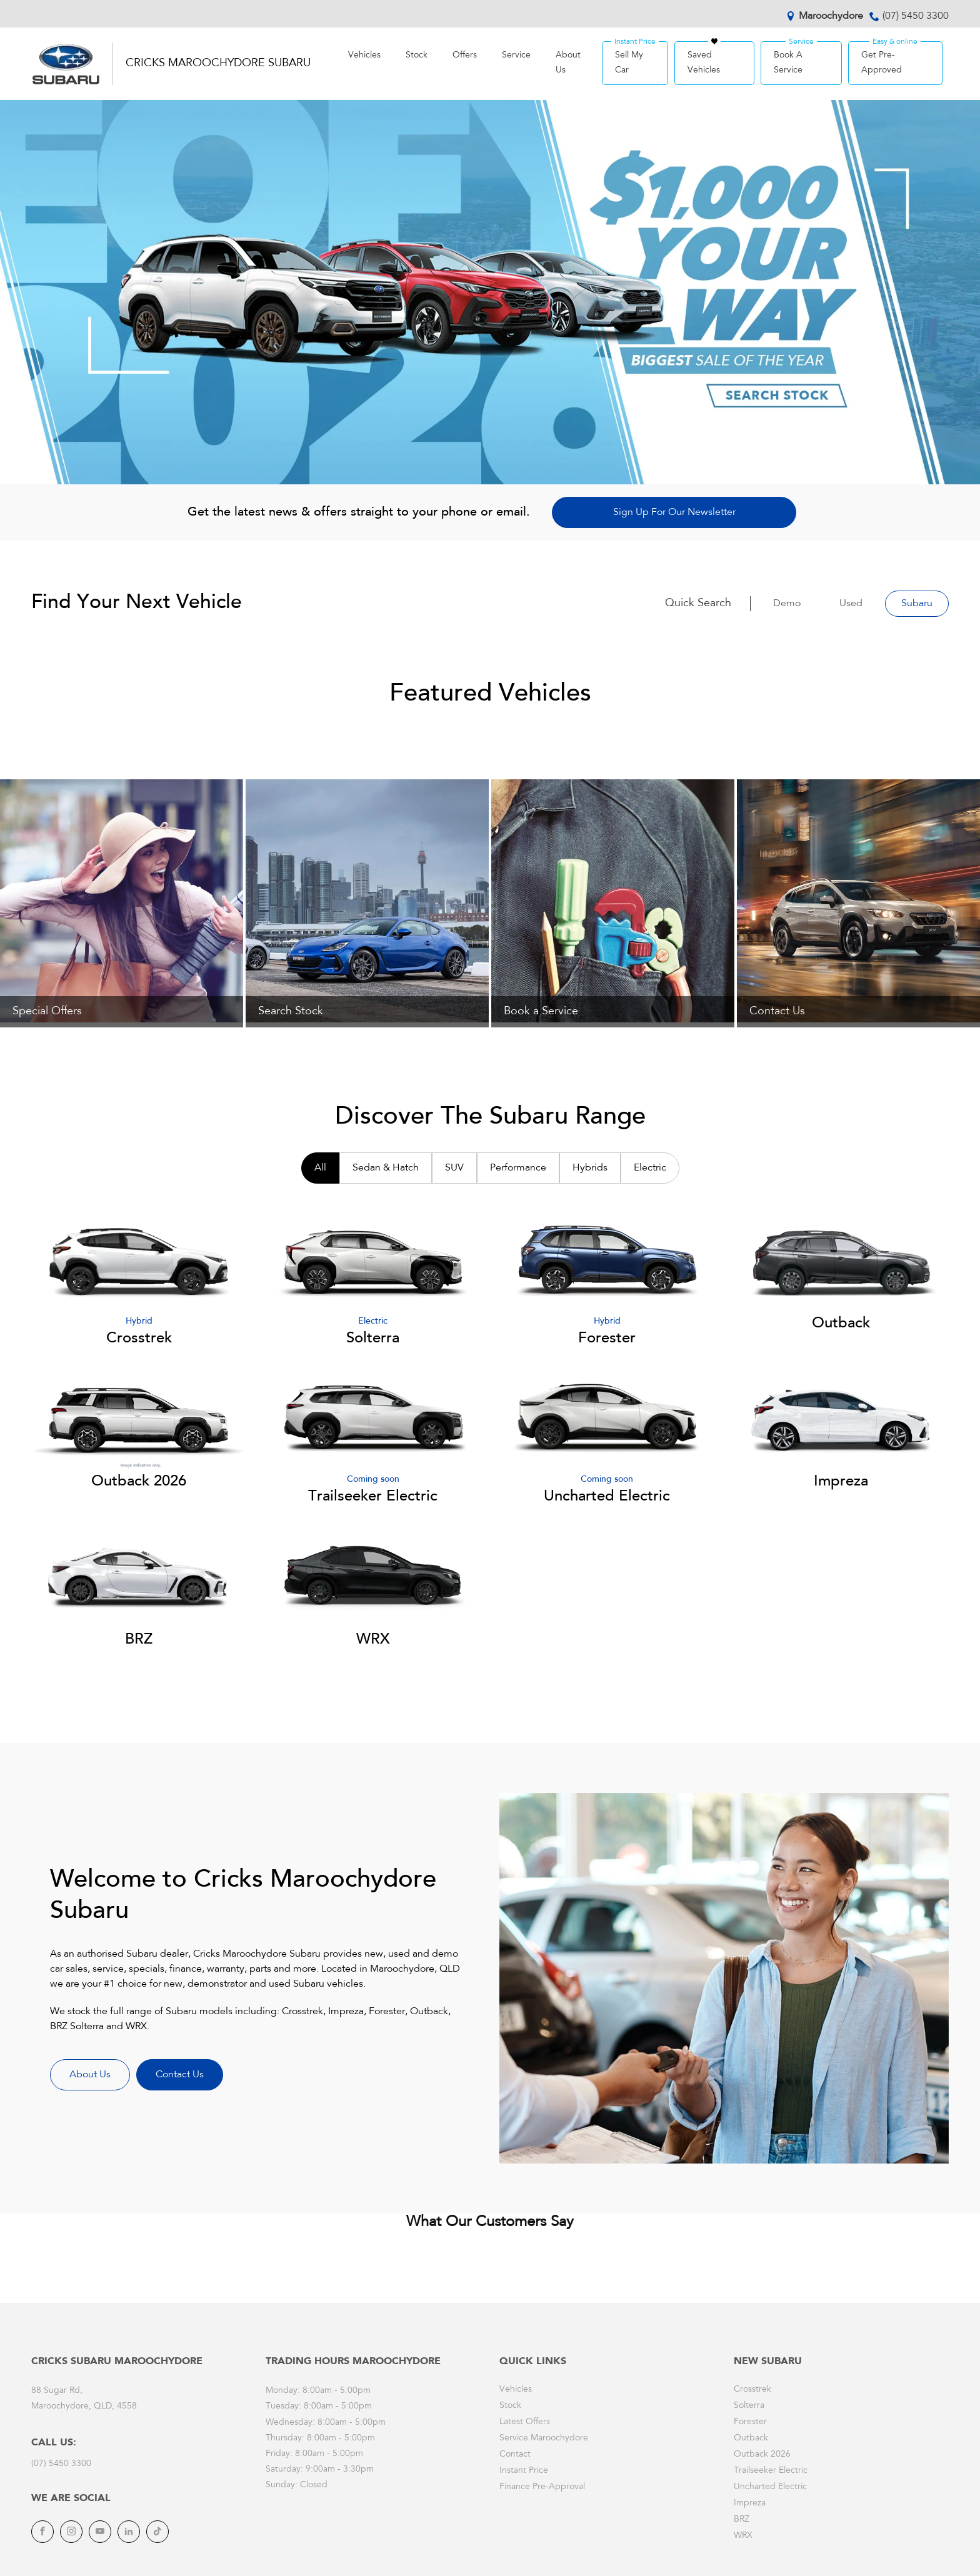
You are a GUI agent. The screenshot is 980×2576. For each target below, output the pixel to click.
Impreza (750, 2503)
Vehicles (364, 55)
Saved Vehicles (704, 63)
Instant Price (523, 2471)
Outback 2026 (762, 2454)
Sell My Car (629, 63)
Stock (417, 55)
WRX (743, 2536)
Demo (787, 604)
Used (850, 604)
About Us (568, 63)
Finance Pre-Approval (542, 2487)
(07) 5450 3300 (915, 16)
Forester (750, 2422)
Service (516, 55)
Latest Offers (524, 2422)
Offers (464, 55)
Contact (515, 2454)
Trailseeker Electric (771, 2471)
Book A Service (788, 63)
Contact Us (180, 2075)
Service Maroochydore (543, 2438)
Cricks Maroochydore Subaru (218, 63)
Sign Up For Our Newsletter (674, 512)
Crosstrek (752, 2389)
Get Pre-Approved (881, 63)
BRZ (741, 2519)
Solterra (749, 2406)
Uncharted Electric (770, 2487)
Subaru (916, 604)
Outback (751, 2438)
